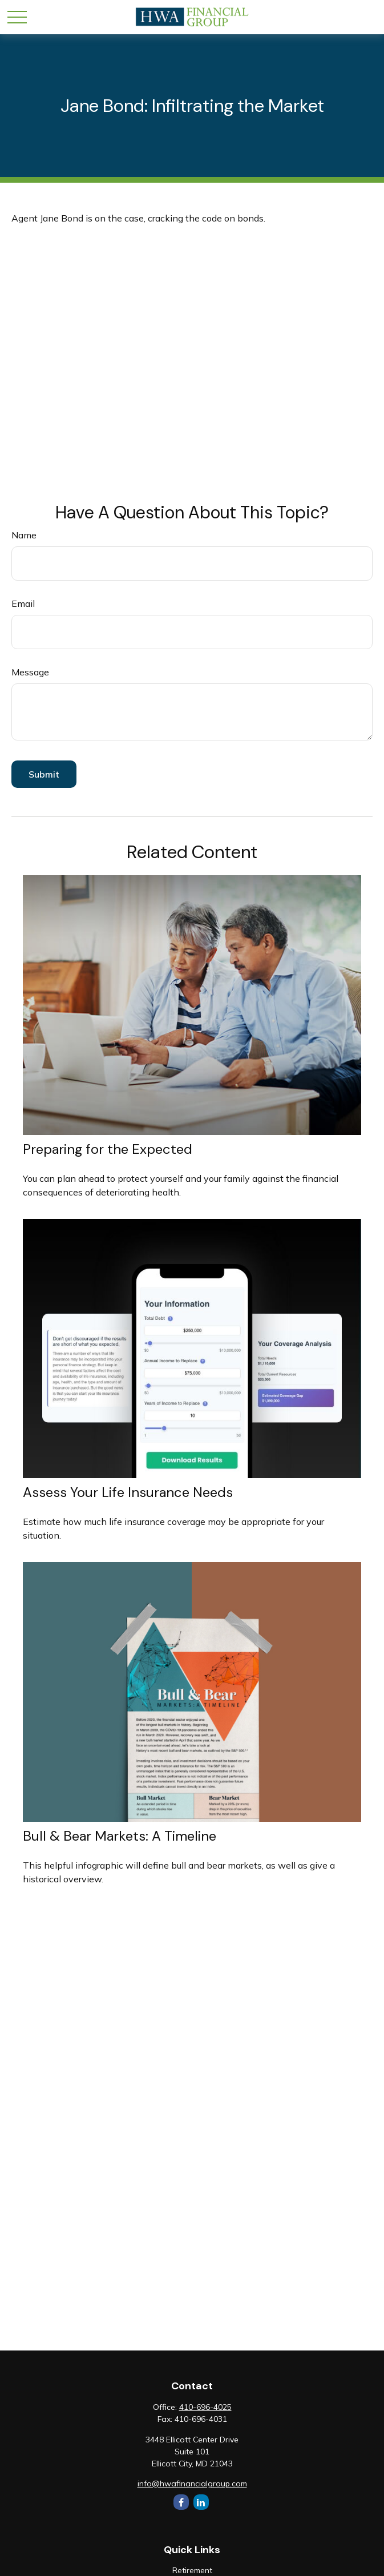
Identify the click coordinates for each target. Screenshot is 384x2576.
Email (23, 603)
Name (24, 535)
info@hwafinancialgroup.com (192, 2483)
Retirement (192, 2570)
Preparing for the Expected (107, 1149)
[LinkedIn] (201, 2502)
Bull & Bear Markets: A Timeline (119, 1836)
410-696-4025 (205, 2407)
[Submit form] (43, 774)
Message (30, 672)
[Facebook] (181, 2502)
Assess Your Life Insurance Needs (128, 1492)
